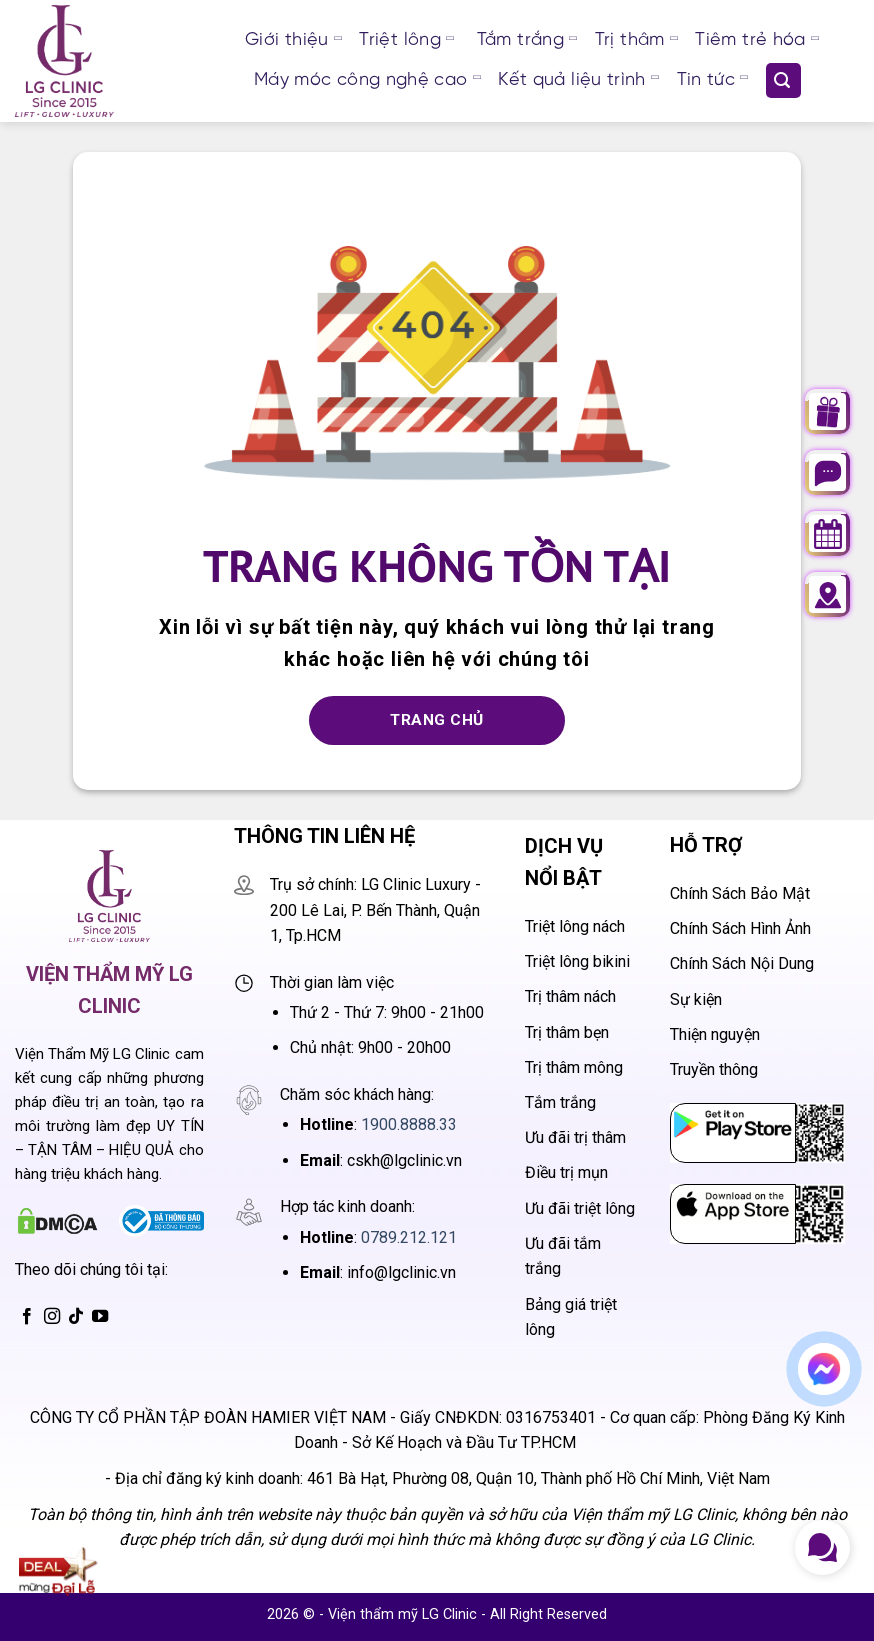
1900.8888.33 (409, 1124)
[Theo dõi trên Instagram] (52, 1317)
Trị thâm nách (570, 996)
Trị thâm (636, 41)
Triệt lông (406, 41)
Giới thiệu (293, 41)
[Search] (783, 80)
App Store (706, 1197)
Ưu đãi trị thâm (575, 1137)
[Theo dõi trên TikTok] (76, 1317)
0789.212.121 (409, 1237)
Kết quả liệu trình (578, 81)
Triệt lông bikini (577, 961)
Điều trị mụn (566, 1172)
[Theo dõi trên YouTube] (100, 1317)
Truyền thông (714, 1069)
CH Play (699, 1116)
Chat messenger (829, 1375)
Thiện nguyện (715, 1034)
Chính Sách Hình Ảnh (740, 928)
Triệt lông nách (575, 926)
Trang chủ (436, 720)
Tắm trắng (527, 41)
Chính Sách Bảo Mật (740, 893)
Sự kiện (696, 999)
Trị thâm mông (574, 1067)
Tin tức (712, 81)
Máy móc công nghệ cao (367, 81)
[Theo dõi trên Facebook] (27, 1317)
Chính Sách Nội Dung (742, 963)
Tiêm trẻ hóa (756, 41)
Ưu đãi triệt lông (580, 1208)
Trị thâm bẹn (567, 1032)
